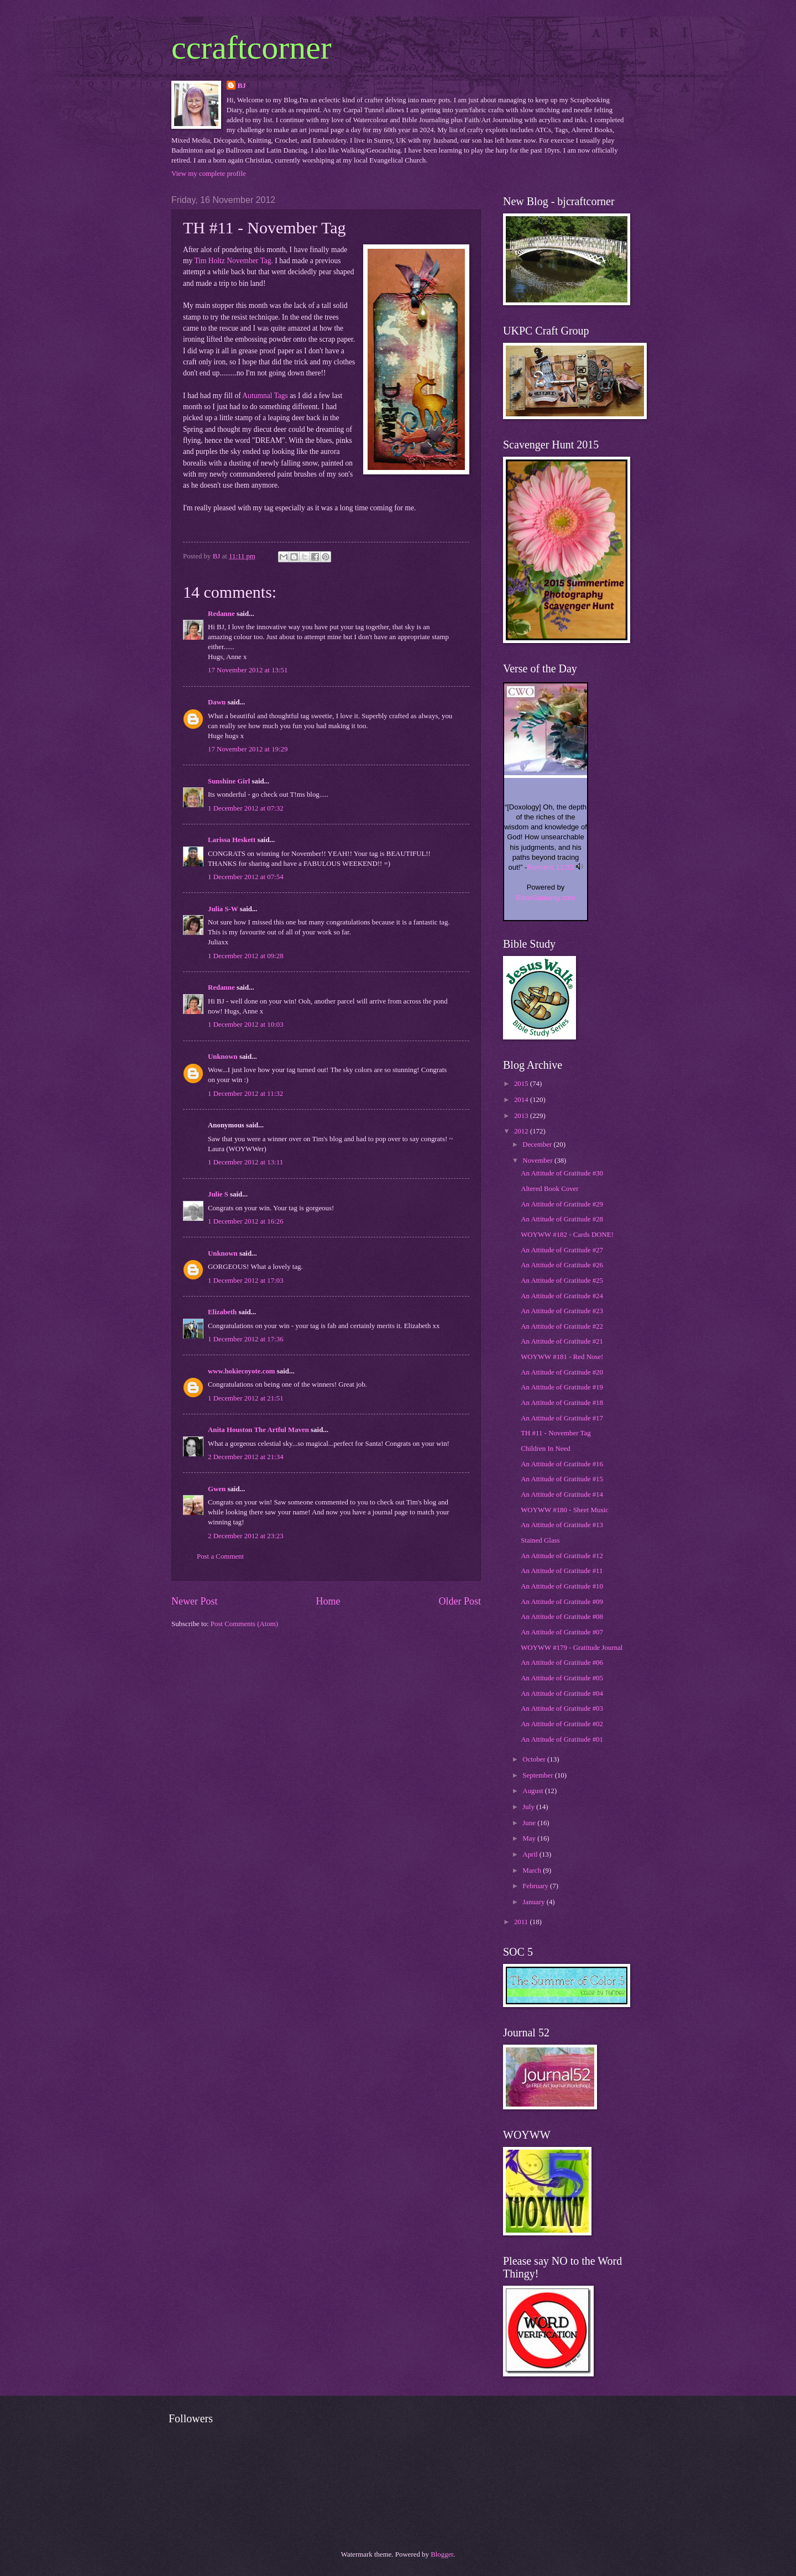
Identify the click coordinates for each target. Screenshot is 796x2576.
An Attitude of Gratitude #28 (562, 1219)
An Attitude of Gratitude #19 (562, 1387)
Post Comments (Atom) (244, 1624)
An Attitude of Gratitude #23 (562, 1311)
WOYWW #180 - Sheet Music (565, 1510)
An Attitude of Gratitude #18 (562, 1403)
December (537, 1144)
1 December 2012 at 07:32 (246, 808)
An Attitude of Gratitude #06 (562, 1662)
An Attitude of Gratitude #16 (562, 1464)
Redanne (221, 614)
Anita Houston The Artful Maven (258, 1430)
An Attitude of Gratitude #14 (562, 1494)
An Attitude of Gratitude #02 (562, 1724)
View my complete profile (208, 173)
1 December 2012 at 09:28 (246, 956)
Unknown (223, 1056)
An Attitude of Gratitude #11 (562, 1571)
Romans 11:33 (550, 867)
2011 (522, 1922)
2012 (522, 1131)
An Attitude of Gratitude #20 (562, 1372)
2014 (522, 1100)
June (529, 1823)
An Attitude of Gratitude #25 (562, 1280)
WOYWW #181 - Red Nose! (562, 1357)
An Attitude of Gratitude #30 (562, 1173)
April (530, 1854)
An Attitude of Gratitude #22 (562, 1326)
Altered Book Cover (549, 1189)
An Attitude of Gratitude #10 (562, 1586)
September (538, 1775)
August (533, 1791)
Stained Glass (540, 1540)
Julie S (218, 1194)
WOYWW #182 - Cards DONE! (567, 1235)
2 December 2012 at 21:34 (246, 1457)
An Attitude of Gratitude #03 (562, 1708)
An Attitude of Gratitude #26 (562, 1265)
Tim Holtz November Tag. (233, 261)
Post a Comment (220, 1556)
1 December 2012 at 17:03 (246, 1280)
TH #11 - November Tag (555, 1433)
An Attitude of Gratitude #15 (562, 1479)
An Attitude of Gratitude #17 (562, 1418)
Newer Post (194, 1601)
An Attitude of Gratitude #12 (562, 1556)
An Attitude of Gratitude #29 (562, 1204)
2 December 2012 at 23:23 (246, 1536)
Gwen (217, 1489)
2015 (522, 1084)
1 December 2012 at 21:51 (246, 1398)
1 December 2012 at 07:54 (246, 877)
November (538, 1160)
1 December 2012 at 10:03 (246, 1024)
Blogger (442, 2554)
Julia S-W (223, 909)
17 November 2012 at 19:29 (247, 749)
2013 (522, 1116)
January (534, 1902)
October (534, 1759)
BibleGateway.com (545, 897)
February (536, 1886)
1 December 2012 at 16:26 (246, 1221)
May (529, 1838)
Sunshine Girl (229, 781)
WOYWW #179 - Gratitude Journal (571, 1648)
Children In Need (545, 1448)
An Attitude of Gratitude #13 (562, 1525)
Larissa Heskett (231, 840)
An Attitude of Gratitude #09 (562, 1602)
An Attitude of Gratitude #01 (562, 1739)
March (532, 1870)
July (529, 1807)
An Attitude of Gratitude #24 (562, 1296)
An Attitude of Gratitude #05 (562, 1678)
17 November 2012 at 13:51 (247, 670)
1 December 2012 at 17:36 (246, 1339)
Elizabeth (222, 1312)
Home (328, 1601)
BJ (242, 86)
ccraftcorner (251, 47)
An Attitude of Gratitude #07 (562, 1632)
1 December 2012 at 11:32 (245, 1094)
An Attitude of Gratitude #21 (562, 1341)
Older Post (459, 1601)
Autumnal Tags (265, 395)
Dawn (217, 702)
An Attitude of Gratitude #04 (562, 1693)
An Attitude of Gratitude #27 (562, 1250)
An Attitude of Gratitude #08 (562, 1617)
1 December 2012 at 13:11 (245, 1162)
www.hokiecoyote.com (241, 1371)
